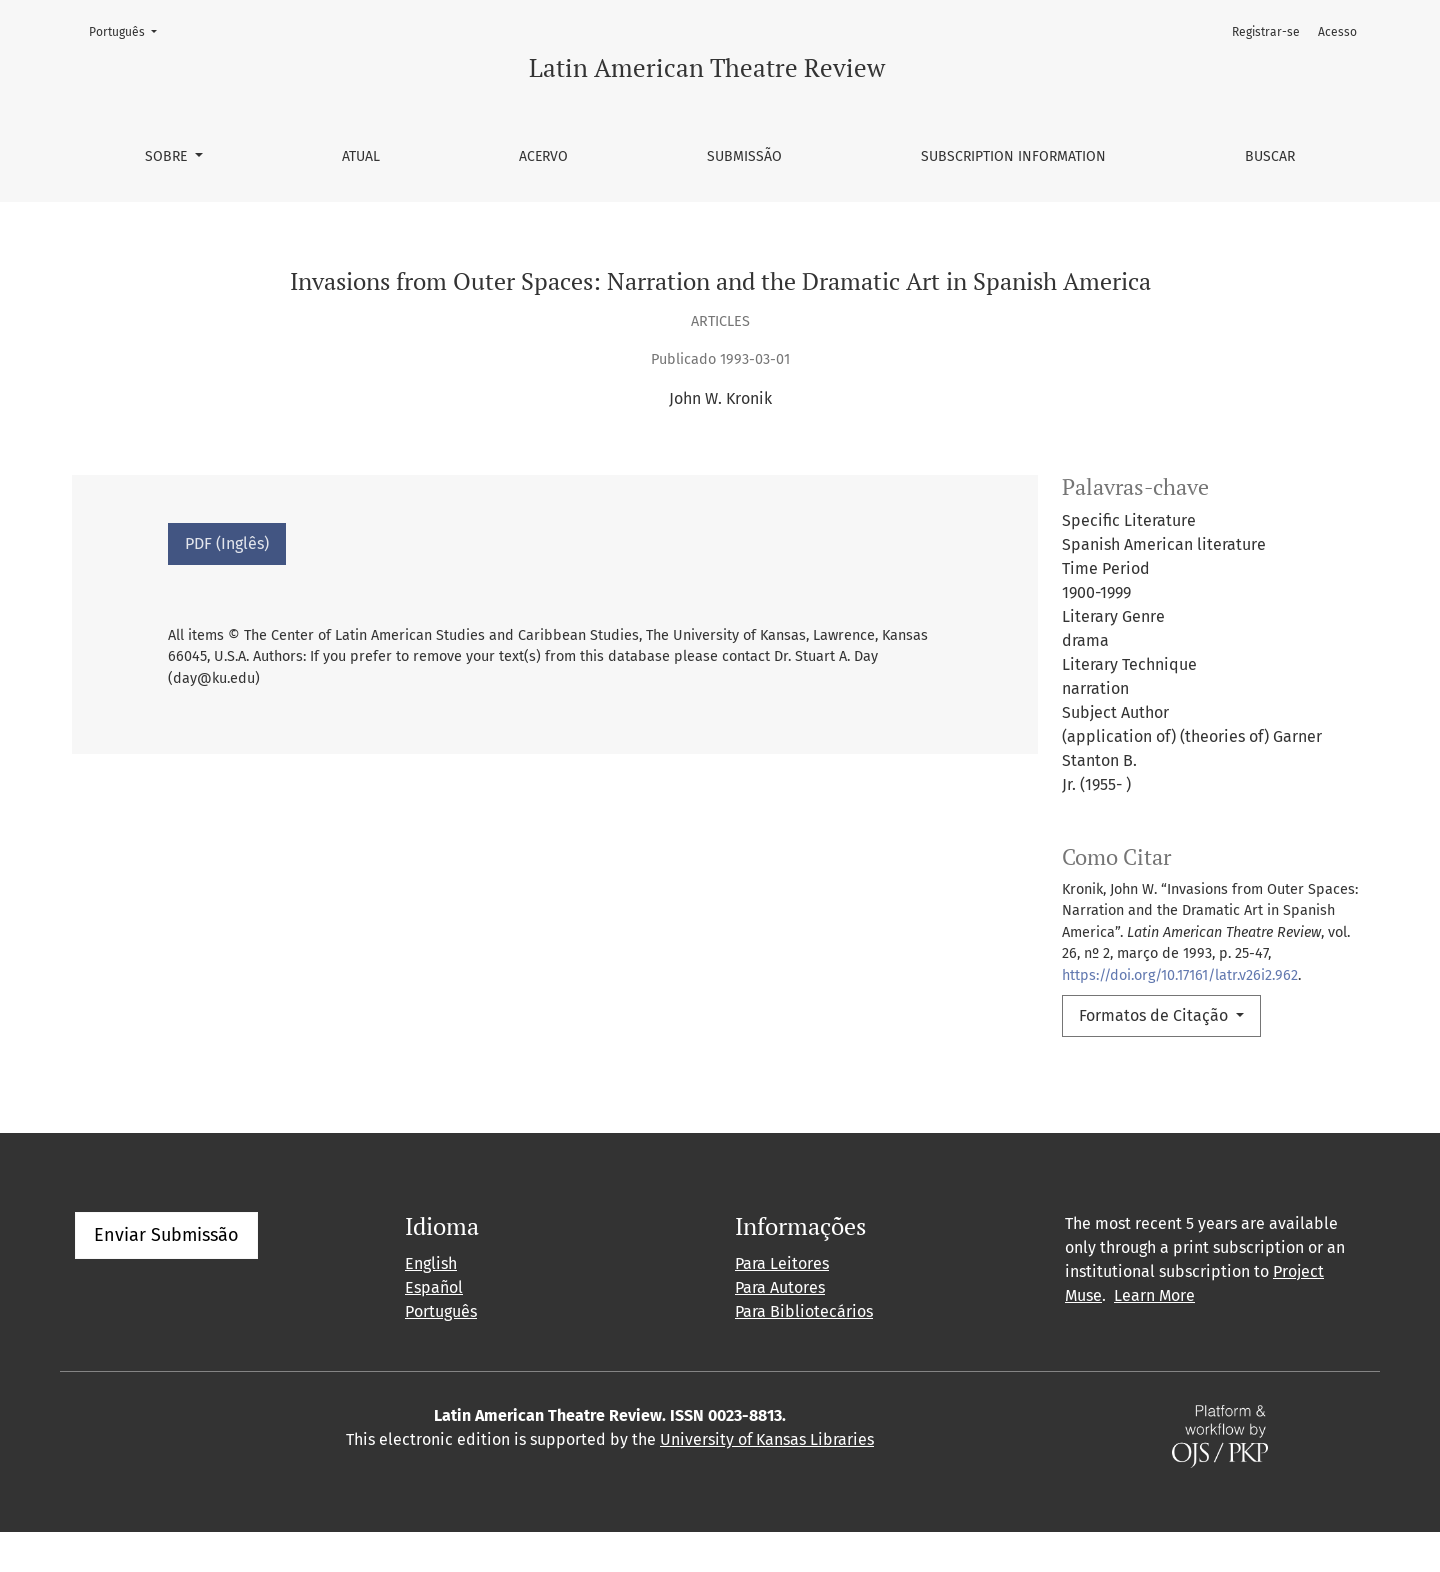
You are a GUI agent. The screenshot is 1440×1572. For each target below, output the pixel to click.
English (431, 1303)
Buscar (1270, 156)
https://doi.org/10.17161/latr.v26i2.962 (1180, 975)
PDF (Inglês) (227, 543)
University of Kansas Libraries (767, 1479)
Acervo (543, 156)
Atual (361, 156)
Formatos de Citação (1155, 1015)
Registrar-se (1266, 32)
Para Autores (780, 1327)
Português (129, 30)
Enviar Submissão (166, 1275)
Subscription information (1013, 156)
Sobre (168, 156)
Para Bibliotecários (804, 1351)
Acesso (1337, 32)
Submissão (744, 156)
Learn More (1154, 1335)
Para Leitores (782, 1303)
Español (434, 1327)
